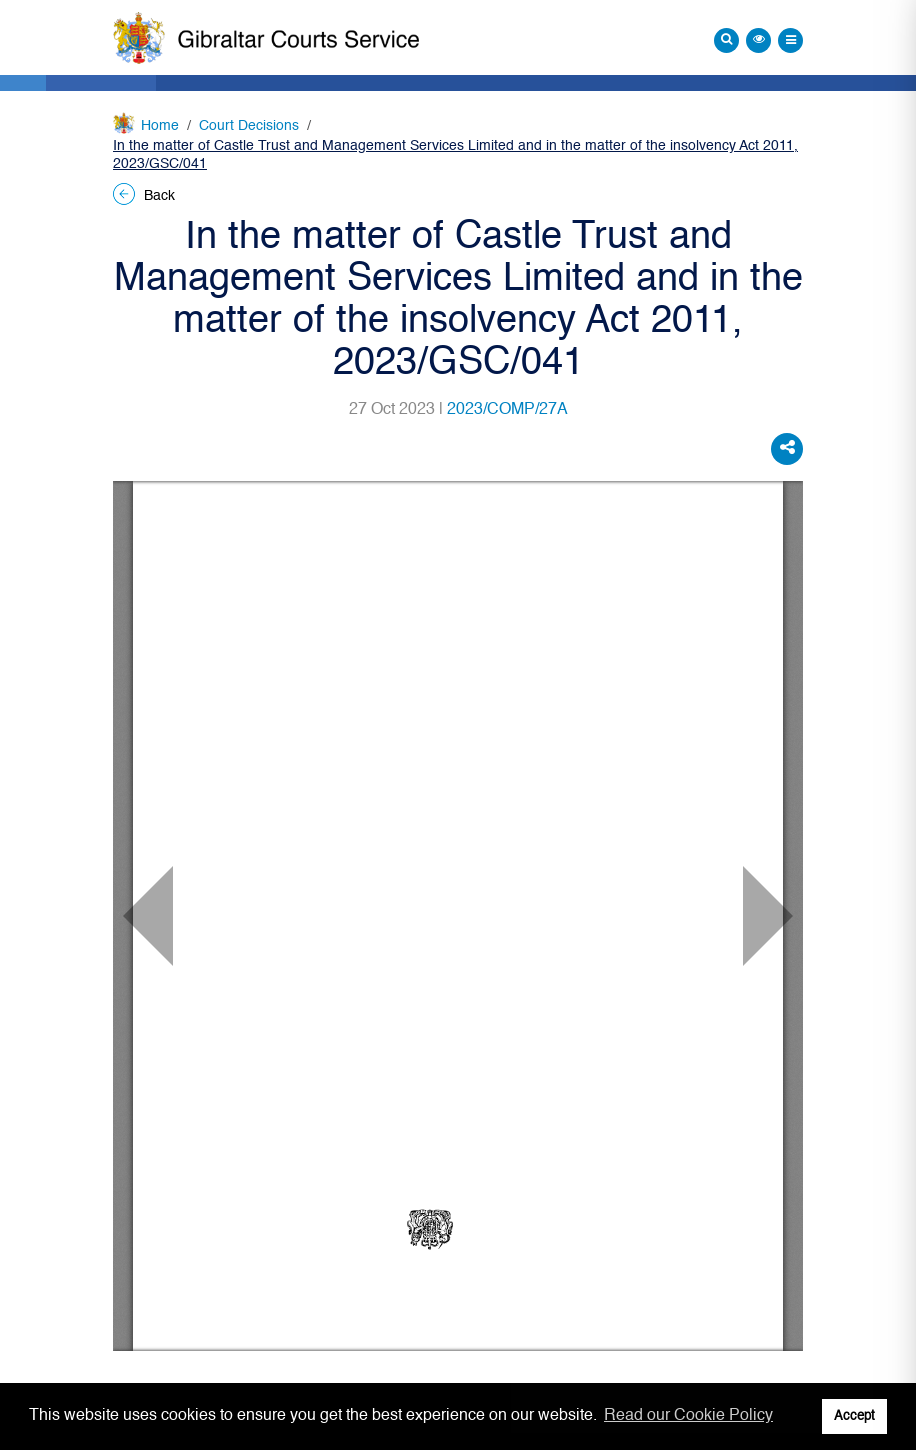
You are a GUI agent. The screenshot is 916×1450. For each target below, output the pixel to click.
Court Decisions (249, 126)
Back (144, 196)
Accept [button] (854, 1416)
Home (160, 126)
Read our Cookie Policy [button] (688, 1416)
